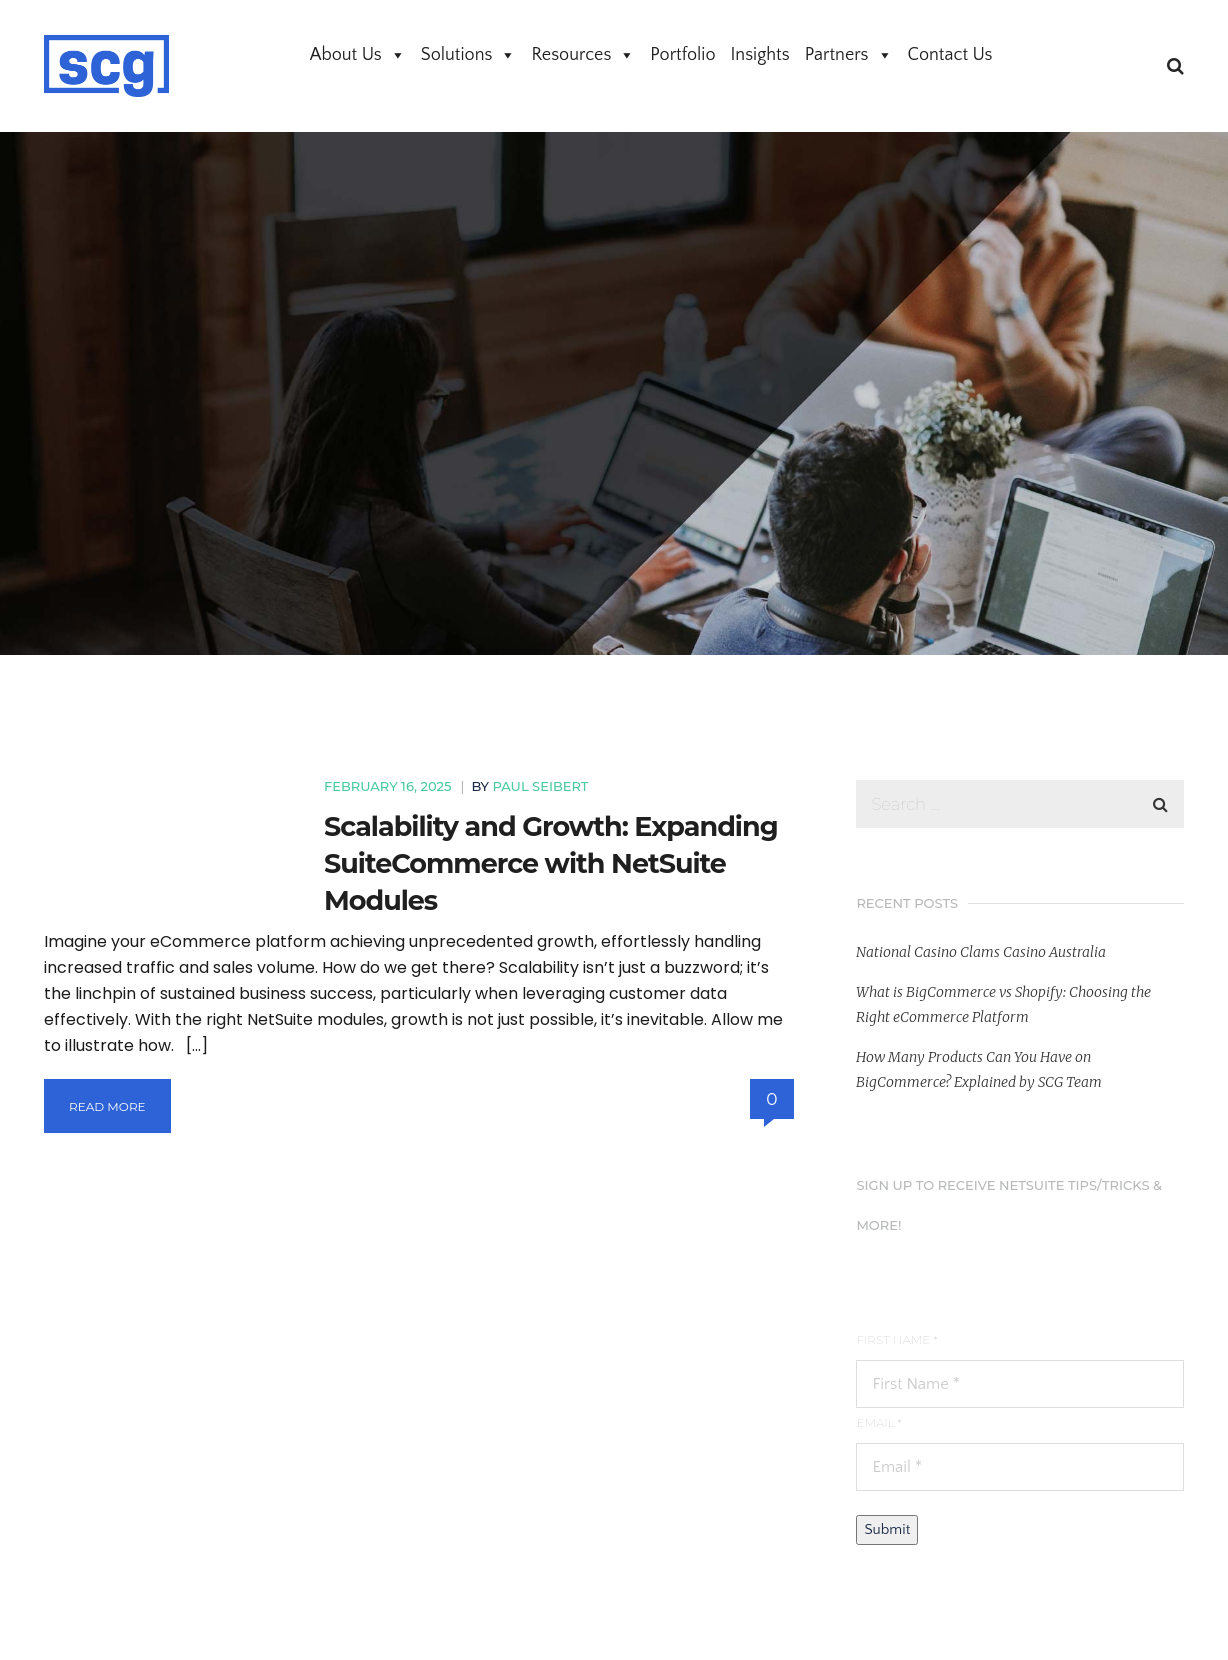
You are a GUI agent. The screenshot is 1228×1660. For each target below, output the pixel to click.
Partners (849, 55)
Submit (887, 1529)
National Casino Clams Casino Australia (981, 952)
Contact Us (950, 55)
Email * (878, 1422)
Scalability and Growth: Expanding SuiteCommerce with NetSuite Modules (551, 863)
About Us (358, 55)
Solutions (469, 55)
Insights (760, 55)
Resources (583, 55)
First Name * (896, 1339)
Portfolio (682, 55)
